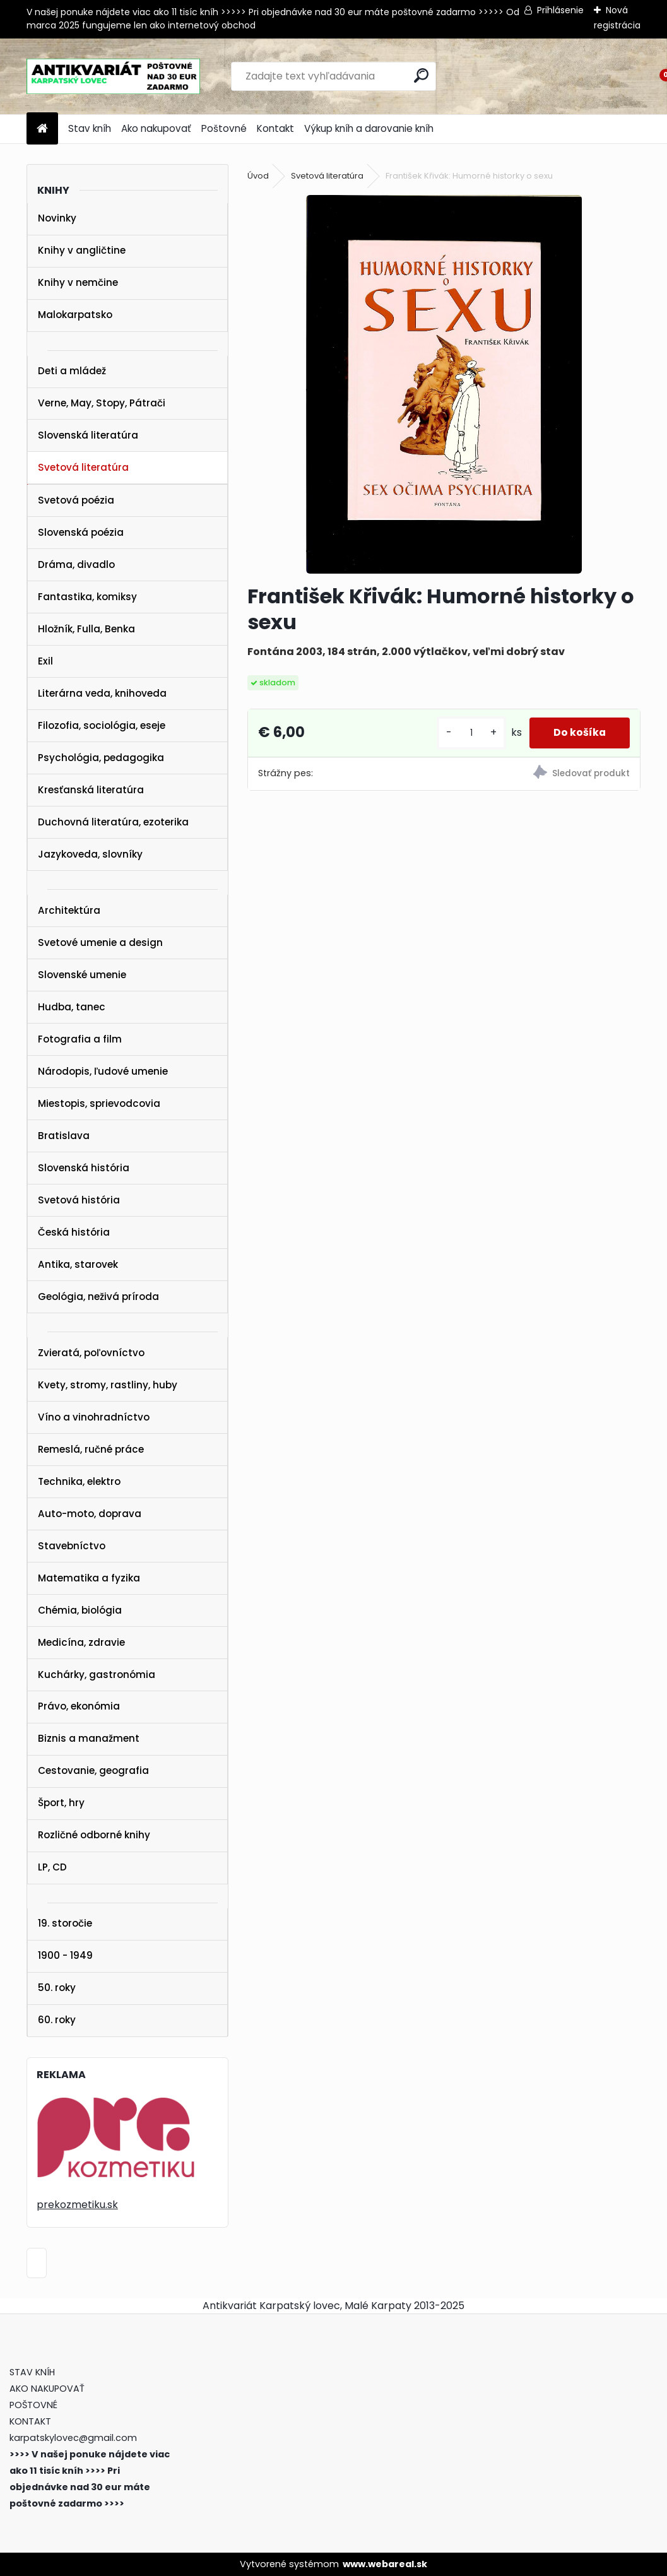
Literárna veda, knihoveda (102, 693)
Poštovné (224, 128)
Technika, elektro (79, 1481)
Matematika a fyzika (89, 1578)
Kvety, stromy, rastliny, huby (107, 1384)
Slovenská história (83, 1167)
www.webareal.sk (385, 2564)
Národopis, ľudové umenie (103, 1071)
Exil (45, 661)
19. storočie (65, 1923)
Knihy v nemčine (78, 282)
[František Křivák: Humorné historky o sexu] (443, 384)
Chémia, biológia (80, 1610)
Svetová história (79, 1200)
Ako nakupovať (156, 128)
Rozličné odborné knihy (94, 1834)
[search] (421, 75)
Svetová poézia (76, 500)
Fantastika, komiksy (87, 596)
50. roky (57, 1987)
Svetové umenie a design (100, 942)
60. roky (57, 2019)
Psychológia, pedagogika (101, 757)
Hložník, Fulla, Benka (86, 628)
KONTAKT (30, 2421)
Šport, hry (61, 1802)
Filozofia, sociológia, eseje (101, 725)
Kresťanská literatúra (91, 789)
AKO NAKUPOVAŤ (47, 2388)
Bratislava (64, 1135)
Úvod (258, 176)
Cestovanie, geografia (93, 1770)
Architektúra (69, 910)
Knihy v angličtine (82, 250)
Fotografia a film (80, 1039)
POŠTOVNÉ (33, 2405)
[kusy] (468, 733)
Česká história (74, 1232)
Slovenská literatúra (88, 435)
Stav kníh (89, 128)
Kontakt (275, 128)
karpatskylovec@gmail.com (73, 2437)
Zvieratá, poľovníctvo (91, 1352)
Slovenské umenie (82, 974)
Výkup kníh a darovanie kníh (369, 128)
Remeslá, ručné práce (91, 1449)
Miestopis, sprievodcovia (99, 1103)
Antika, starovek (78, 1264)
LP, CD (52, 1867)
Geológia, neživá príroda (98, 1296)
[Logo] (113, 76)
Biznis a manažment (88, 1738)
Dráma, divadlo (76, 564)
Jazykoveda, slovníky (90, 854)
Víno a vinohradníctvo (94, 1417)
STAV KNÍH (33, 2372)
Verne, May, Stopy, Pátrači (101, 403)
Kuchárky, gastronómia (96, 1674)
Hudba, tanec (71, 1006)
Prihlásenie (560, 10)
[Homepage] (42, 129)
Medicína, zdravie (81, 1642)
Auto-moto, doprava (89, 1513)
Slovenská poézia (81, 532)
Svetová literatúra (83, 467)
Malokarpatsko (75, 314)
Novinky (57, 218)
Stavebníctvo (71, 1545)
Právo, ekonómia (79, 1706)
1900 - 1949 (65, 1955)
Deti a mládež (72, 370)
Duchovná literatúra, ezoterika (113, 822)
